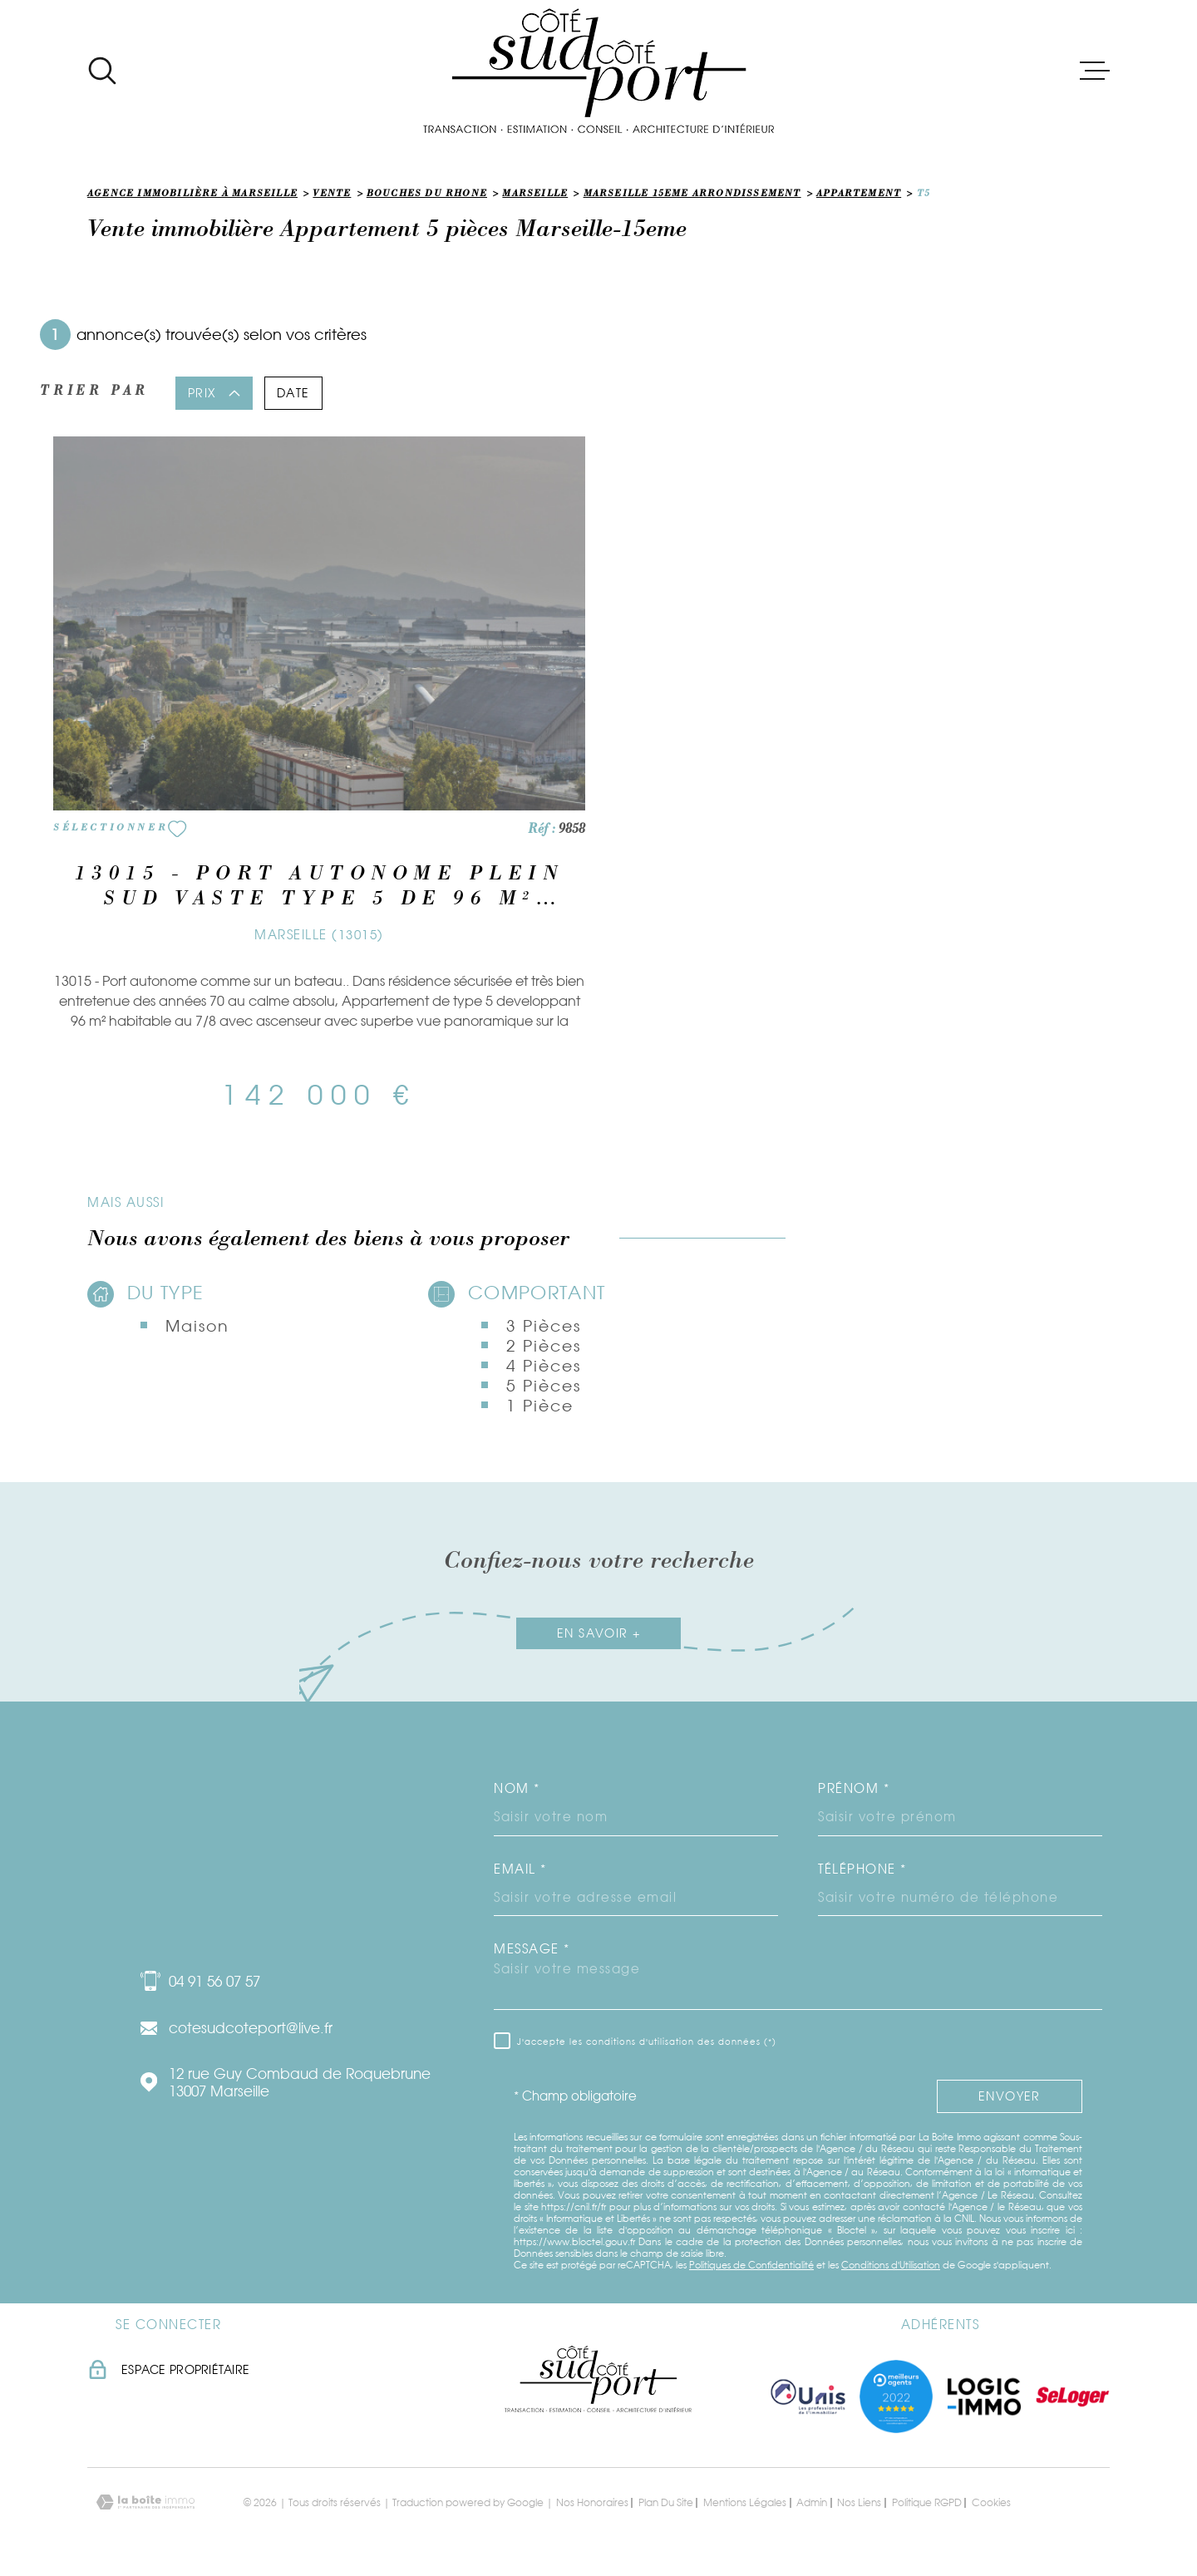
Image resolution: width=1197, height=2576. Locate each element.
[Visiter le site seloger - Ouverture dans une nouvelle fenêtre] (1072, 2396)
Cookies (991, 2503)
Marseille (535, 194)
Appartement (858, 194)
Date (293, 393)
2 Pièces (543, 1346)
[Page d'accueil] (598, 70)
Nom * (517, 1788)
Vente (332, 194)
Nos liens (859, 2502)
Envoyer (1009, 2096)
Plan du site (665, 2502)
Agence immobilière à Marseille (192, 194)
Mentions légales (744, 2502)
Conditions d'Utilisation (890, 2265)
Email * (520, 1869)
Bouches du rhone (427, 194)
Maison (197, 1326)
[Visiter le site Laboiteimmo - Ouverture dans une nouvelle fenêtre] (145, 2502)
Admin (811, 2502)
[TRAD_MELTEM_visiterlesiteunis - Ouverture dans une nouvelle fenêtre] (808, 2396)
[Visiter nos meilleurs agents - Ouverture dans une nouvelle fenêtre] (896, 2396)
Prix (214, 393)
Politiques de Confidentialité (751, 2265)
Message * (532, 1949)
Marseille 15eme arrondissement (692, 194)
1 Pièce (539, 1406)
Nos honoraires (592, 2502)
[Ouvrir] (102, 71)
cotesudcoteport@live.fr (250, 2028)
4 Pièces (543, 1366)
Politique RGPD (927, 2502)
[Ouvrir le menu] (1095, 71)
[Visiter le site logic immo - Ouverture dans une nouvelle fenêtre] (984, 2396)
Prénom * (853, 1788)
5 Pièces (543, 1386)
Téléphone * (862, 1869)
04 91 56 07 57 (214, 1981)
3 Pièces (543, 1326)
